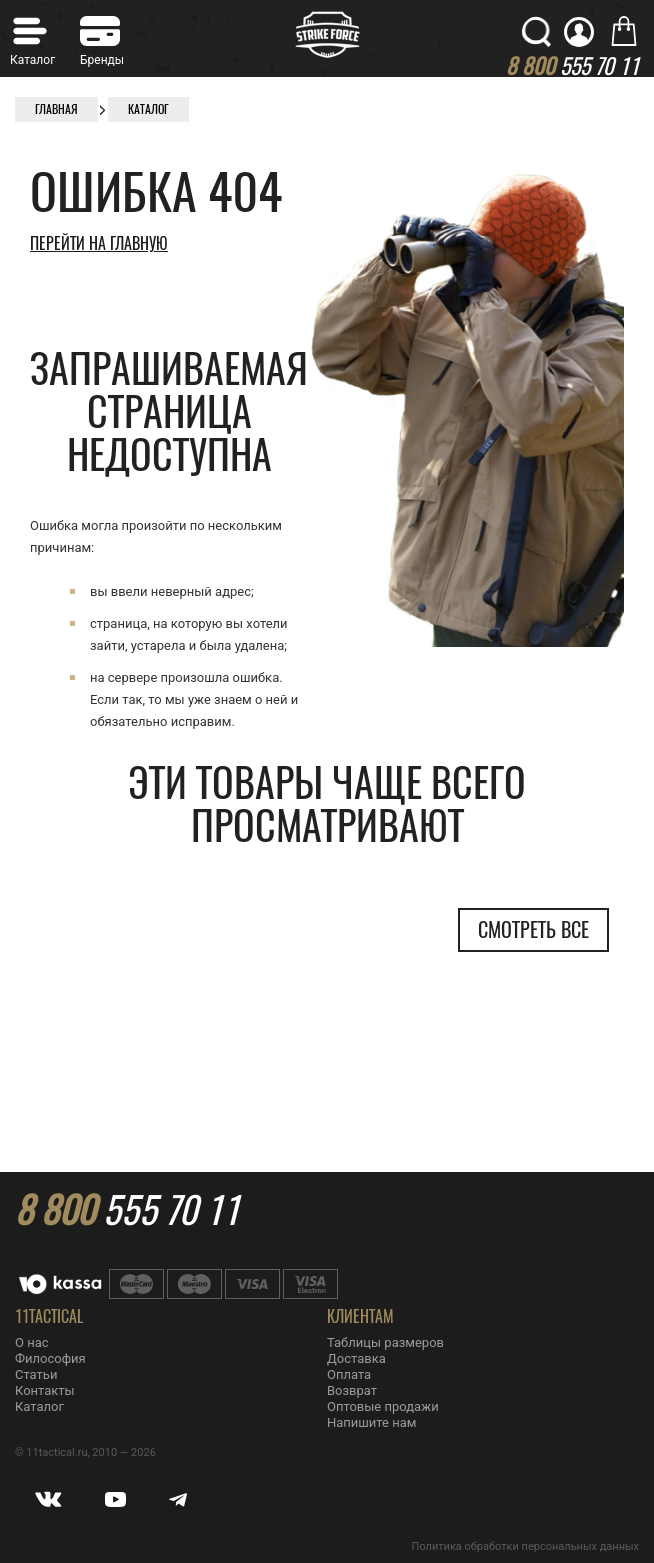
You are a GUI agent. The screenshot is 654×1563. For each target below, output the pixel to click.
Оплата (349, 1374)
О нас (32, 1342)
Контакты (45, 1390)
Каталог (39, 1406)
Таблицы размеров (385, 1342)
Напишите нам (371, 1422)
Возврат (352, 1390)
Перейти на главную (99, 243)
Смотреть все (533, 929)
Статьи (36, 1374)
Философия (50, 1358)
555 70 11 (127, 1210)
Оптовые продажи (383, 1406)
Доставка (356, 1358)
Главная (56, 109)
